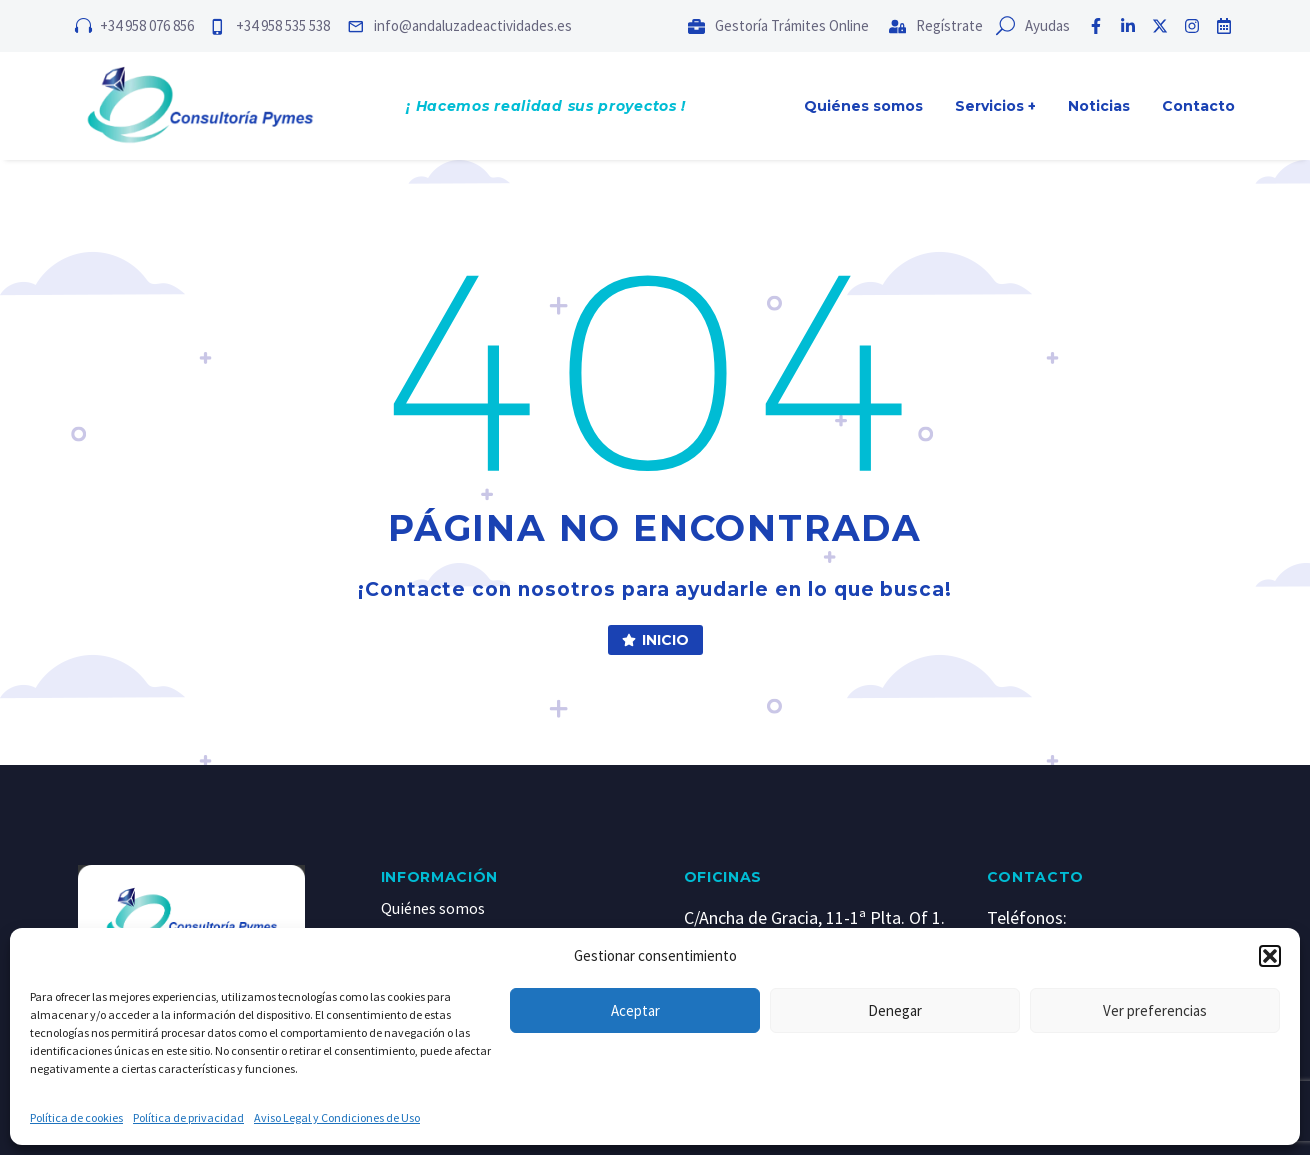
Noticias (1099, 106)
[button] (1270, 956)
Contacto (1198, 106)
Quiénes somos (863, 106)
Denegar (895, 1010)
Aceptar (635, 1010)
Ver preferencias (1155, 1010)
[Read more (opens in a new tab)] (516, 26)
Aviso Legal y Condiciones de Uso (337, 1117)
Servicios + (995, 106)
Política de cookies (76, 1117)
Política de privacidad (188, 1117)
